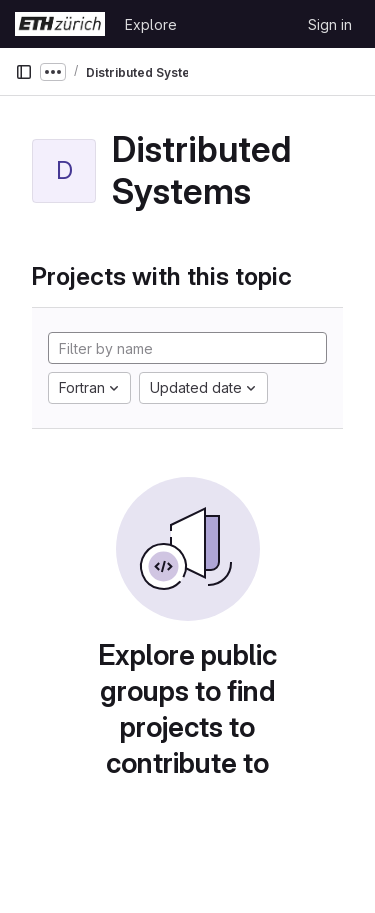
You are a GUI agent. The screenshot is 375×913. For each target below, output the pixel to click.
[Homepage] (60, 24)
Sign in (330, 24)
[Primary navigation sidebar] (24, 72)
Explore (151, 24)
